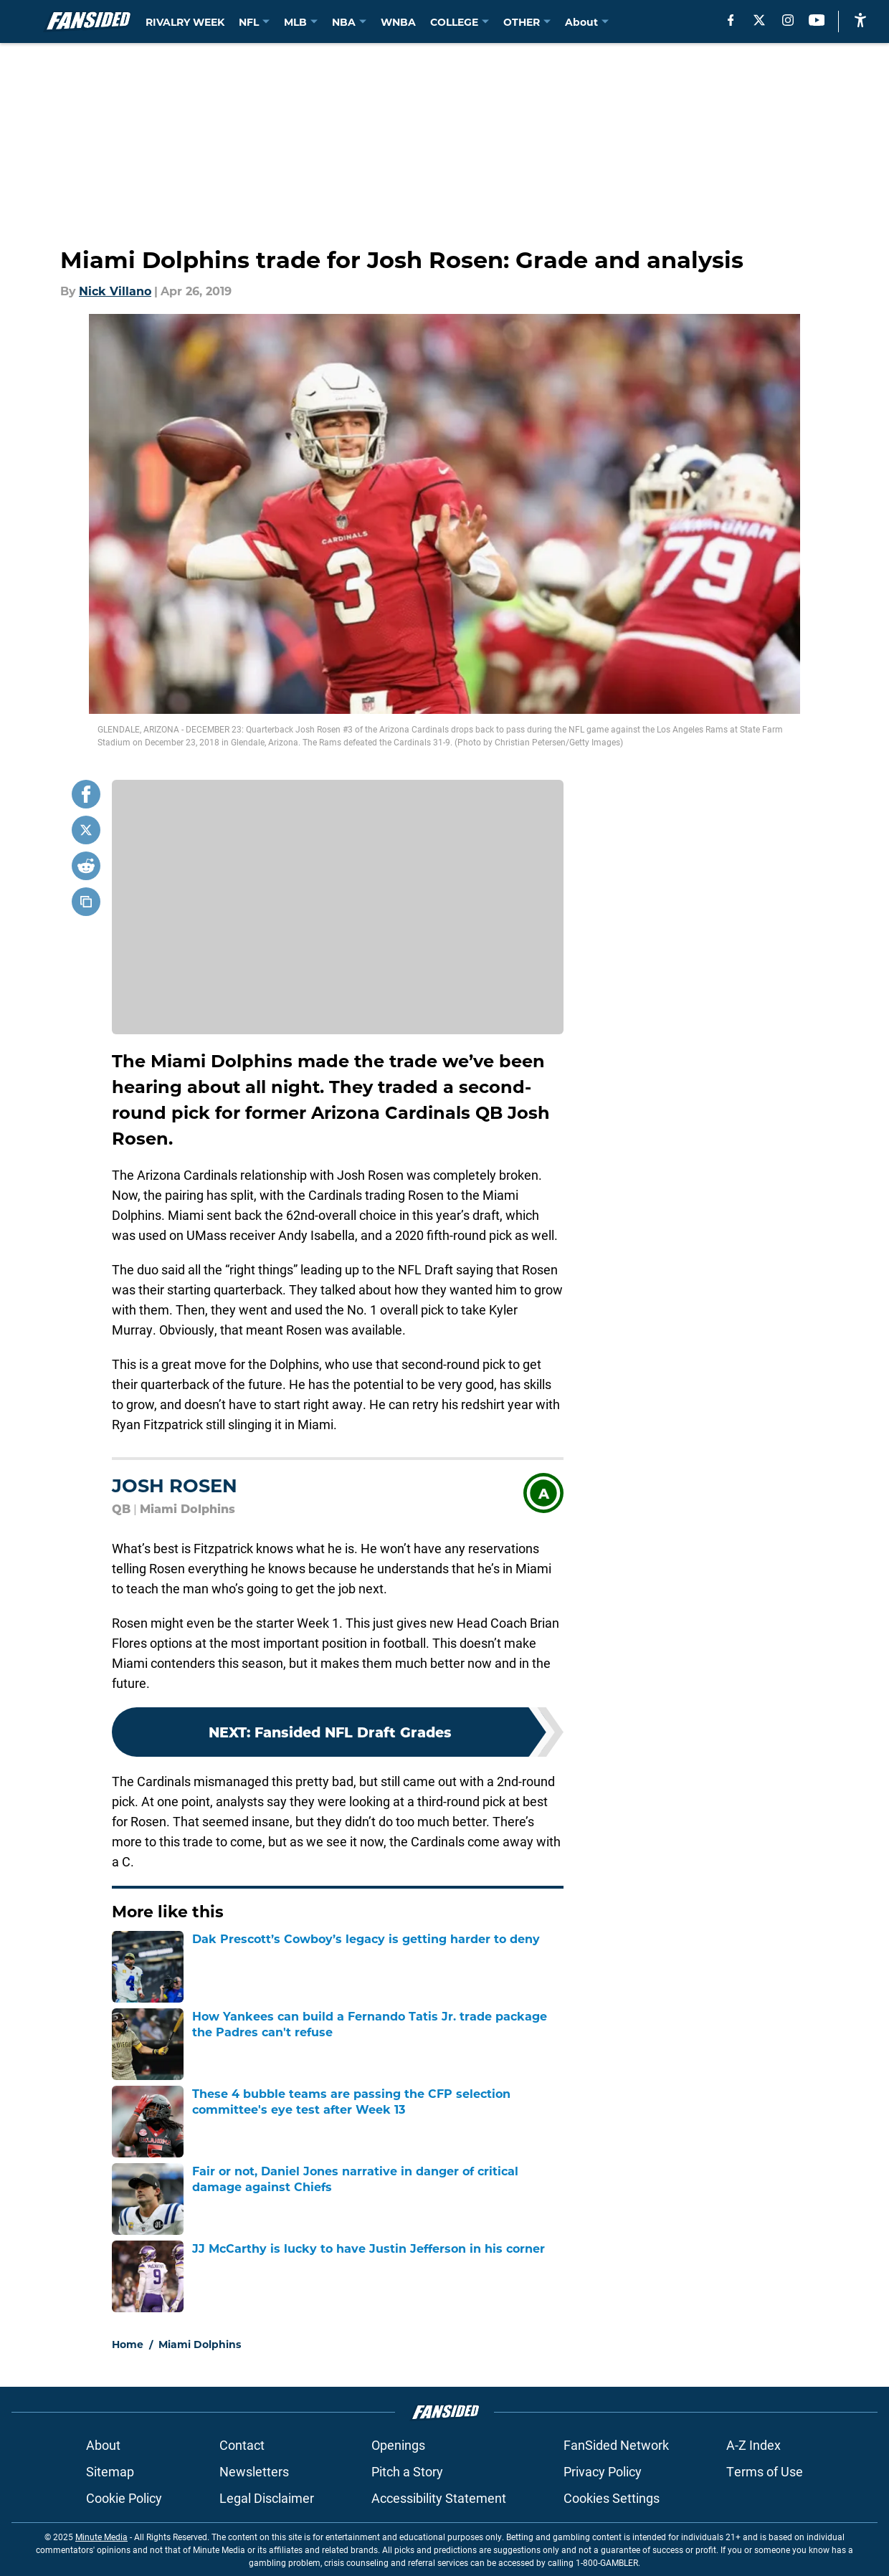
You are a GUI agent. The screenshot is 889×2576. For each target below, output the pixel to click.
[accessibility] (860, 19)
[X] (759, 20)
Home (127, 2344)
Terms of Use (764, 2471)
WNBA (398, 22)
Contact (242, 2444)
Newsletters (254, 2471)
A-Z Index (753, 2444)
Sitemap (110, 2471)
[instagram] (788, 20)
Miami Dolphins (199, 2344)
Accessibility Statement (438, 2497)
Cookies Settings (612, 2497)
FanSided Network (616, 2444)
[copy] (86, 901)
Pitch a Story (407, 2471)
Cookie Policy (124, 2497)
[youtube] (817, 20)
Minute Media (101, 2536)
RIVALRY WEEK (185, 22)
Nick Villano (115, 290)
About (103, 2444)
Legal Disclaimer (266, 2497)
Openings (398, 2444)
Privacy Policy (603, 2471)
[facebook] (731, 20)
